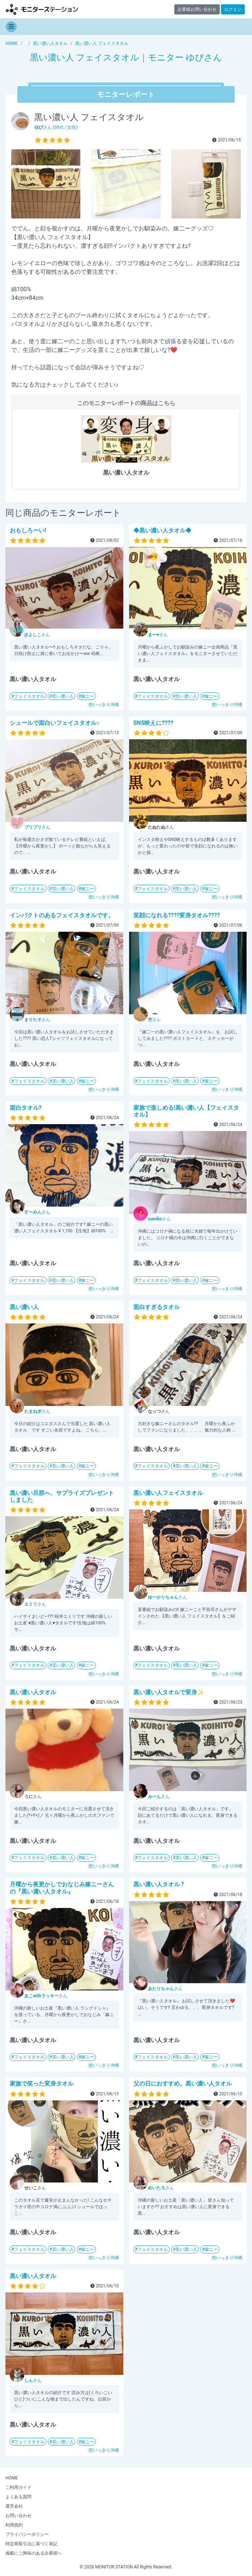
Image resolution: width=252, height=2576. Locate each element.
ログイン (233, 9)
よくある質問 (18, 2496)
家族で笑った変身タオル (41, 2083)
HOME (11, 2478)
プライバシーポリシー (27, 2534)
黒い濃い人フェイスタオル (168, 1492)
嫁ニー (87, 696)
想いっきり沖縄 (104, 704)
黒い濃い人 (63, 696)
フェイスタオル (29, 696)
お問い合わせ (18, 2515)
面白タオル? (26, 1107)
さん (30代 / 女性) (56, 127)
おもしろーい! (28, 530)
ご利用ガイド (18, 2487)
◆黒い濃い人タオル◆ (162, 530)
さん (37, 634)
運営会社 (14, 2506)
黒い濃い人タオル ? (158, 1884)
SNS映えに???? (153, 722)
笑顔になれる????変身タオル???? (176, 915)
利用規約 (14, 2525)
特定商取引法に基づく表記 (31, 2543)
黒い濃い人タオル (33, 1692)
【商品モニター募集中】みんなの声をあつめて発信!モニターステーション (42, 9)
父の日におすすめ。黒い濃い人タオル (182, 2083)
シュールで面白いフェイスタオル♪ (54, 722)
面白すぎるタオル (156, 1307)
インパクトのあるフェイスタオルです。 (62, 915)
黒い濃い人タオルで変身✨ (168, 1692)
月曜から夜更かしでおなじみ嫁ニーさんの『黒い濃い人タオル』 (62, 1888)
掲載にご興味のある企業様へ (33, 2553)
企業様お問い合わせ (197, 9)
